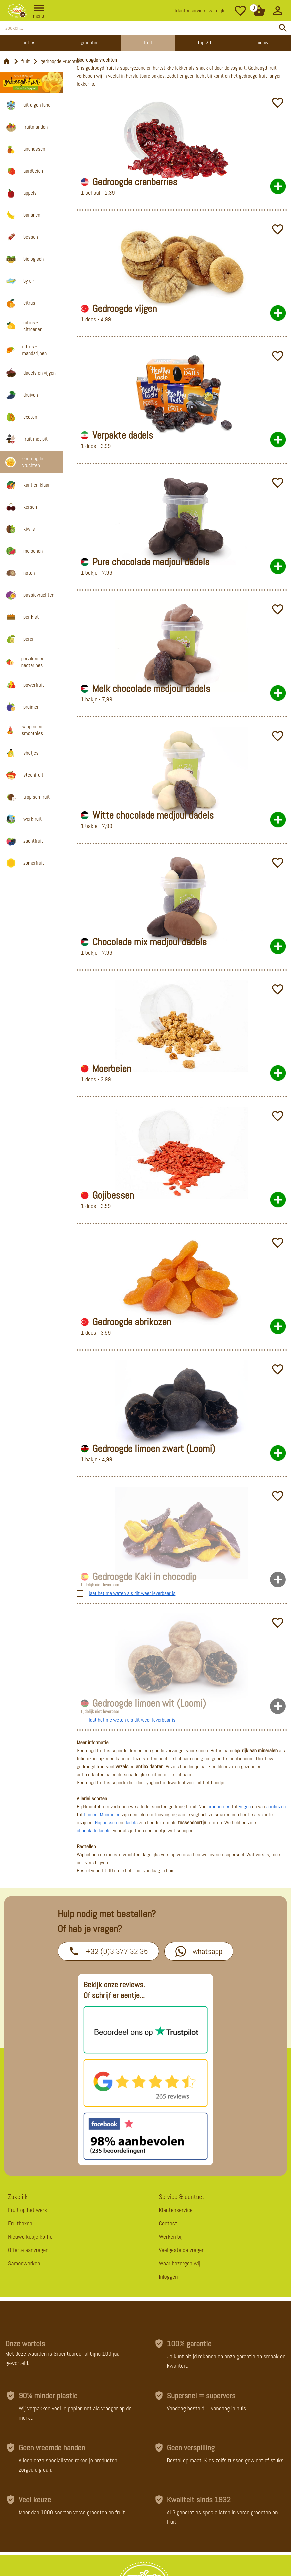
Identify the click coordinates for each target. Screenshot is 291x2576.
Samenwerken (24, 2263)
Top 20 (204, 42)
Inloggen (168, 2276)
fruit (25, 61)
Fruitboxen (20, 2223)
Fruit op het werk (27, 2210)
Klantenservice (176, 2210)
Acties (29, 42)
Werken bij (171, 2236)
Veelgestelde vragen (182, 2250)
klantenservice (190, 10)
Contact (168, 2223)
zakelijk (216, 10)
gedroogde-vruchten (61, 61)
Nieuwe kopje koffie (30, 2236)
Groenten (90, 42)
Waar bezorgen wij (179, 2263)
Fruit (148, 42)
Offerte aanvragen (28, 2250)
